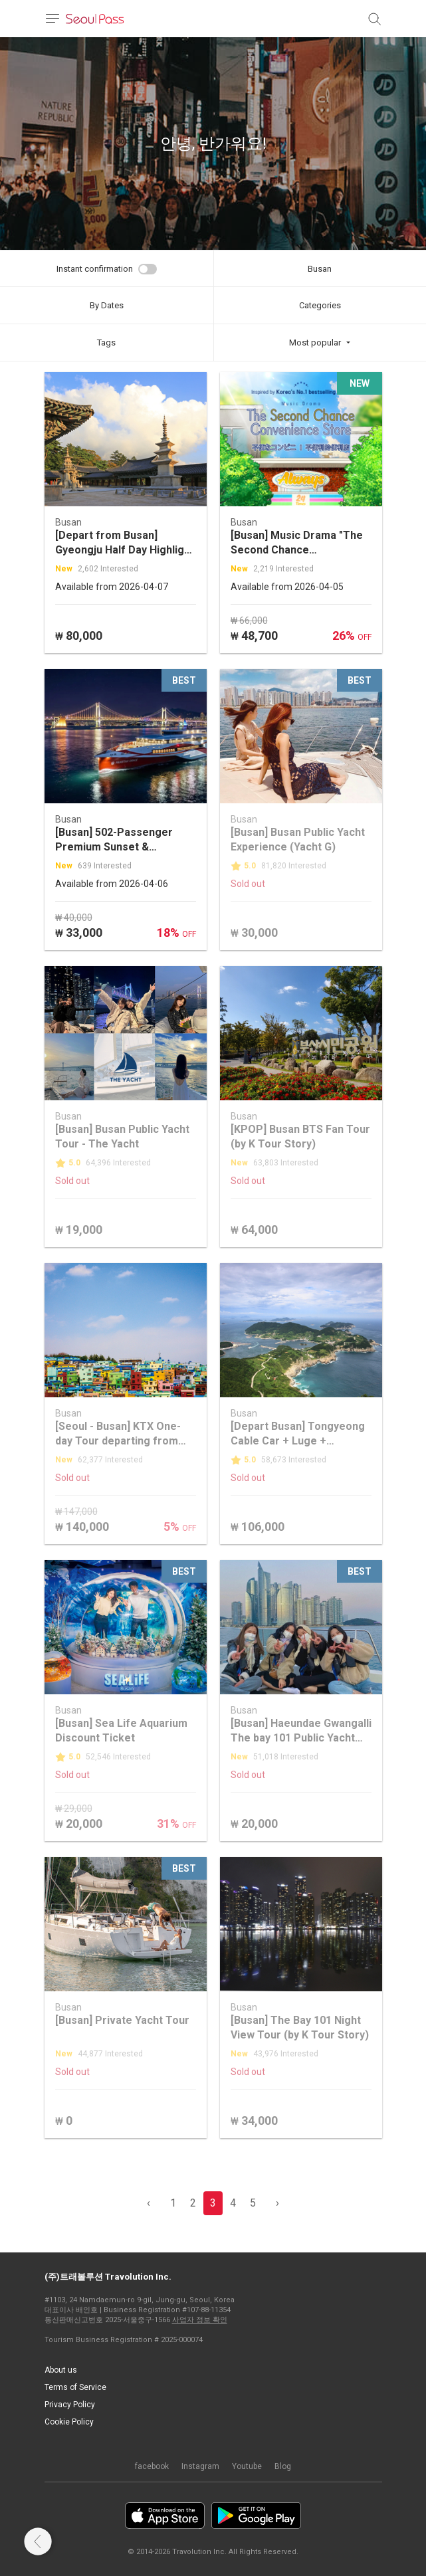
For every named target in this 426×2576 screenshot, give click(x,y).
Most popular (315, 342)
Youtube (247, 2466)
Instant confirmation (94, 269)
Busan (320, 269)
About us (61, 2370)
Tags (106, 342)
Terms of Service (75, 2387)
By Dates (107, 305)
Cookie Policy (69, 2422)
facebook (152, 2466)
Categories (320, 305)
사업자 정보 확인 (199, 2320)
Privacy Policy (70, 2404)
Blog (282, 2466)
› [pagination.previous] (277, 2203)
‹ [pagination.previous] (148, 2203)
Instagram (200, 2466)
